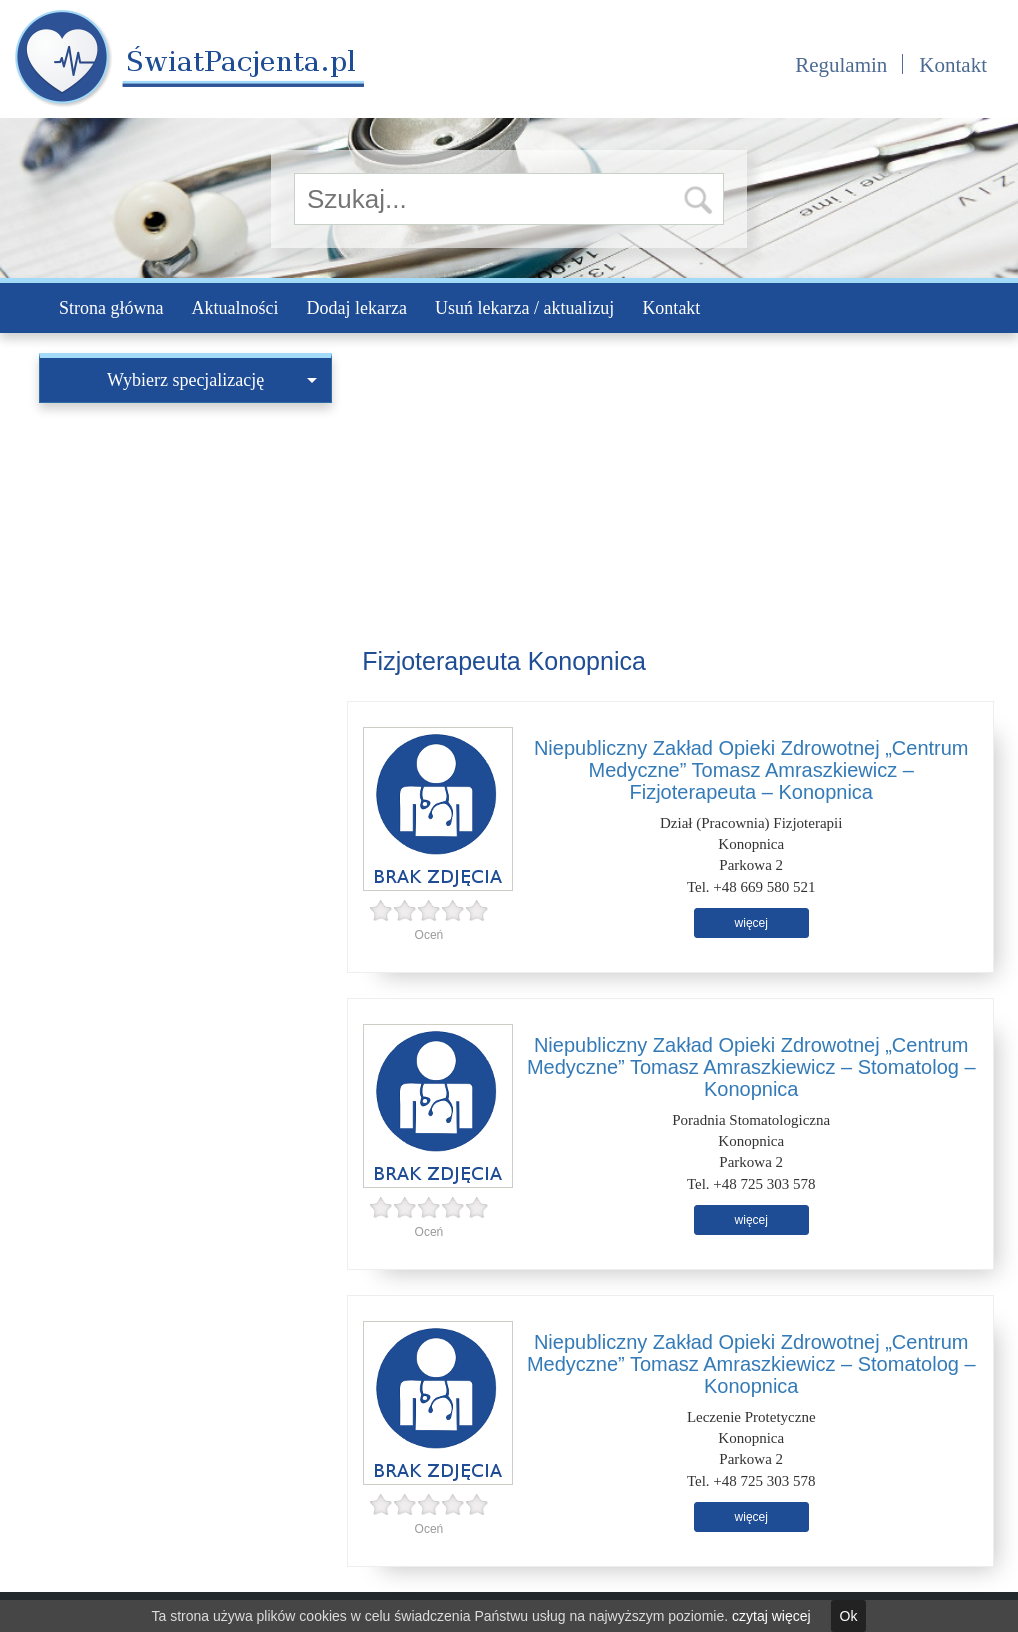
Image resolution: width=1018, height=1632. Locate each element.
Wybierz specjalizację (212, 380)
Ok (849, 1616)
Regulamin (841, 65)
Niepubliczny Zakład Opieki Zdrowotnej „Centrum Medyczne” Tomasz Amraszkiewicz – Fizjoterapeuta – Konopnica (751, 770)
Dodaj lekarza (356, 308)
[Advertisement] (185, 538)
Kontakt (953, 65)
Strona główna (111, 308)
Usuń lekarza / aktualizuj (524, 308)
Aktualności (234, 308)
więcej (751, 923)
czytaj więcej (771, 1616)
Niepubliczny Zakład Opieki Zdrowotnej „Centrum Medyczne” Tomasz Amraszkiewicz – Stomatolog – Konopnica (751, 1067)
